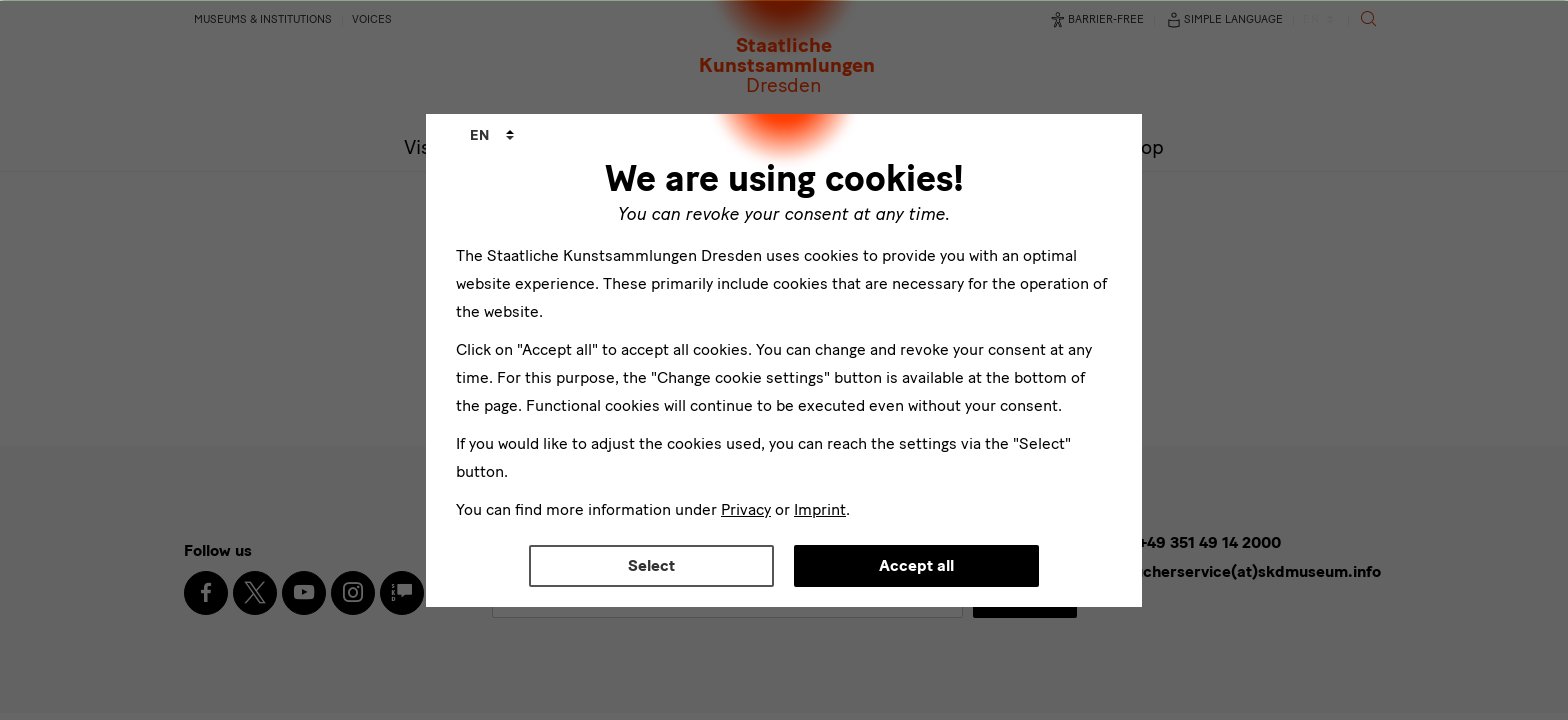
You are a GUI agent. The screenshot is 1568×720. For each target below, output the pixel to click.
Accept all (916, 565)
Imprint (820, 509)
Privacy (746, 509)
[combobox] (492, 136)
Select (651, 565)
